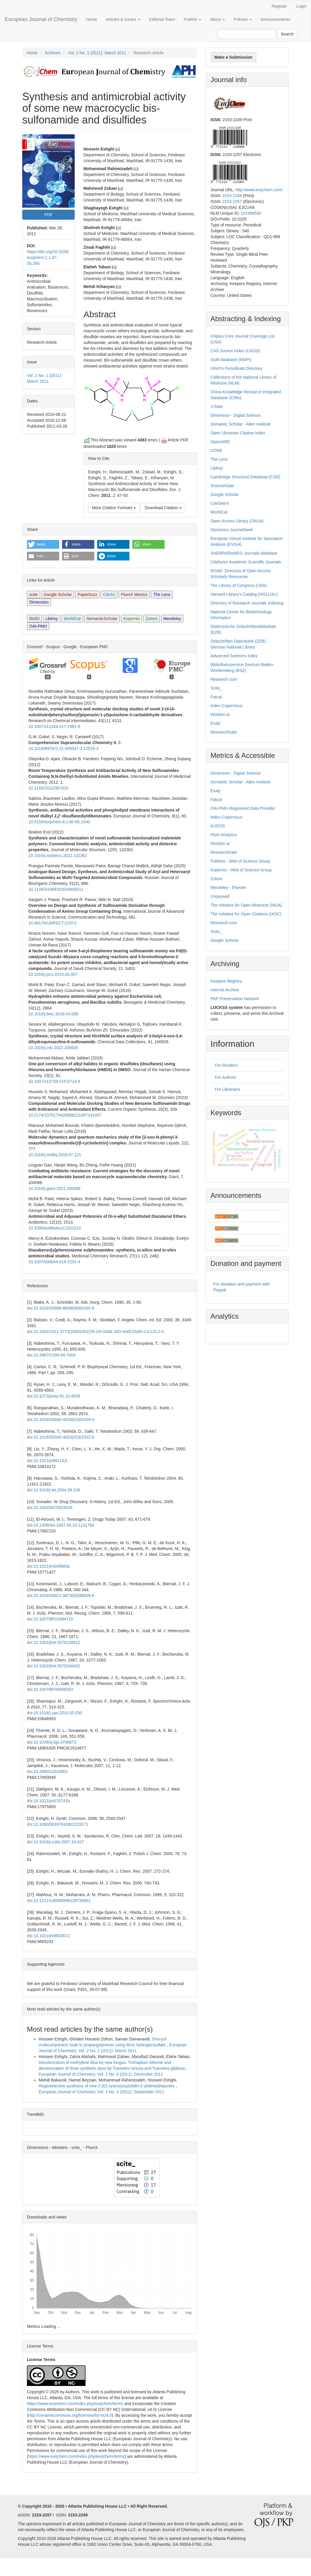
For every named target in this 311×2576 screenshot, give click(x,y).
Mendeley (172, 618)
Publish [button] (192, 19)
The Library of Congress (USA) (239, 585)
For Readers (226, 1065)
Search (287, 34)
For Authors (225, 1077)
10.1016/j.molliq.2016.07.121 (54, 1154)
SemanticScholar (102, 618)
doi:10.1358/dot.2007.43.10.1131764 (60, 1525)
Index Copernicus (226, 705)
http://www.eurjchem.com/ (258, 189)
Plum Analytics (224, 834)
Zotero (151, 618)
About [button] (217, 19)
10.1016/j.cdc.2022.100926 (53, 1047)
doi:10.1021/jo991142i (47, 1460)
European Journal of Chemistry (41, 19)
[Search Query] (246, 34)
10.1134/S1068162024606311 (55, 889)
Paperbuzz (87, 594)
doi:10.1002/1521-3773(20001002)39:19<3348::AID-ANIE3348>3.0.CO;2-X (95, 1331)
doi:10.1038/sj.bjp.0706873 (51, 1742)
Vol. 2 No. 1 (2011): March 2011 (97, 52)
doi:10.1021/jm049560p (48, 1566)
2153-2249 (232, 195)
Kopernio (131, 618)
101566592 (251, 213)
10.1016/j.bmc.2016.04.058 (53, 1014)
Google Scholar (58, 594)
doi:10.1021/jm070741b (48, 1800)
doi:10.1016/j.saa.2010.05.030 (54, 1712)
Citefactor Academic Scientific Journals (246, 562)
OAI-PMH (38, 626)
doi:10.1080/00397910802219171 (57, 1824)
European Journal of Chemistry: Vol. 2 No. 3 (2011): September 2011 (101, 2091)
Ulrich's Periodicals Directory (237, 368)
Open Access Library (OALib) (237, 521)
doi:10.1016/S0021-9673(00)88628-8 (60, 1595)
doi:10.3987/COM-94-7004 (51, 1355)
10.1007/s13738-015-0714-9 (54, 1081)
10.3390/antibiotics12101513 (54, 1228)
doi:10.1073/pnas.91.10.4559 (53, 1396)
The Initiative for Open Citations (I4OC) (246, 914)
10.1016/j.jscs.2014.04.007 (52, 974)
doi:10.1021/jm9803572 (48, 1935)
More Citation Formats (114, 507)
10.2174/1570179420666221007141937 (64, 1115)
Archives (53, 52)
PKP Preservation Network (235, 998)
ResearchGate (224, 732)
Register (279, 6)
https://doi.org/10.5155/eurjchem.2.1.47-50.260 (48, 257)
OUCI (34, 618)
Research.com (224, 679)
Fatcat (216, 697)
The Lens (161, 594)
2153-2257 (232, 201)
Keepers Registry (226, 981)
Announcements (275, 19)
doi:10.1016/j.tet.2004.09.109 (53, 1490)
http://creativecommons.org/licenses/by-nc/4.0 (70, 2415)
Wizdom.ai (220, 714)
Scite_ (216, 688)
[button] (43, 544)
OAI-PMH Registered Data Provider (243, 808)
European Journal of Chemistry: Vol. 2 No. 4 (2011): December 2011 (101, 2074)
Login (301, 6)
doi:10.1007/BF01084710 (50, 1619)
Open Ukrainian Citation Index (238, 433)
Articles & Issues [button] (123, 19)
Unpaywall (220, 896)
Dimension (39, 602)
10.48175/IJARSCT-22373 (52, 923)
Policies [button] (243, 19)
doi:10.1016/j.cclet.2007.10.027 (55, 1842)
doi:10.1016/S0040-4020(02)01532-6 (60, 1437)
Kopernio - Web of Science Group (241, 870)
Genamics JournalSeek (232, 529)
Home (91, 19)
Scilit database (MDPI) (231, 359)
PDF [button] (48, 214)
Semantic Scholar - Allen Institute (241, 424)
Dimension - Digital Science (236, 415)
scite (33, 594)
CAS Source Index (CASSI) (235, 350)
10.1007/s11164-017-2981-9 (54, 726)
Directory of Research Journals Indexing (247, 603)
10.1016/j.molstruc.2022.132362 (57, 855)
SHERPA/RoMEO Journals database (244, 553)
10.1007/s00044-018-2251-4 (54, 1261)
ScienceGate (222, 485)
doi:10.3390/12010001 (47, 1771)
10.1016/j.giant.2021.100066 (54, 1188)
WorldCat (72, 618)
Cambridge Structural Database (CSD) (246, 477)
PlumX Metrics (134, 594)
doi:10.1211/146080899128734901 (58, 1900)
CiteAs (109, 594)
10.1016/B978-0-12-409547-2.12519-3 (63, 748)
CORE (216, 450)
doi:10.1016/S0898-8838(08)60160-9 (60, 1308)
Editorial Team (162, 19)
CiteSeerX (220, 503)
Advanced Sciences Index (234, 655)
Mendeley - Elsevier (229, 887)
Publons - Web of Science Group (240, 861)
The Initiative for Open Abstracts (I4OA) (246, 905)
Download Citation (163, 507)
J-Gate (217, 406)
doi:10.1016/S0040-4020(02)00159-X (61, 1419)
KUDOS (218, 826)
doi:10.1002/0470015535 (49, 1507)
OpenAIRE (220, 441)
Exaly (216, 723)
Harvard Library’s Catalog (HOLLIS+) (244, 594)
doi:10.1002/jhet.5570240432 (53, 1666)
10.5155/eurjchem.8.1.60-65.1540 (59, 821)
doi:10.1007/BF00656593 (50, 1689)
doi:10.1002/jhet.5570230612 (53, 1642)
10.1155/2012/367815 (48, 788)
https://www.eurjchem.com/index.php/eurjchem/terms (75, 2403)
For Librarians (227, 1089)
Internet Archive (225, 990)
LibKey (51, 618)
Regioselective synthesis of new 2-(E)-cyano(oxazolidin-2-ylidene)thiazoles (107, 2086)
